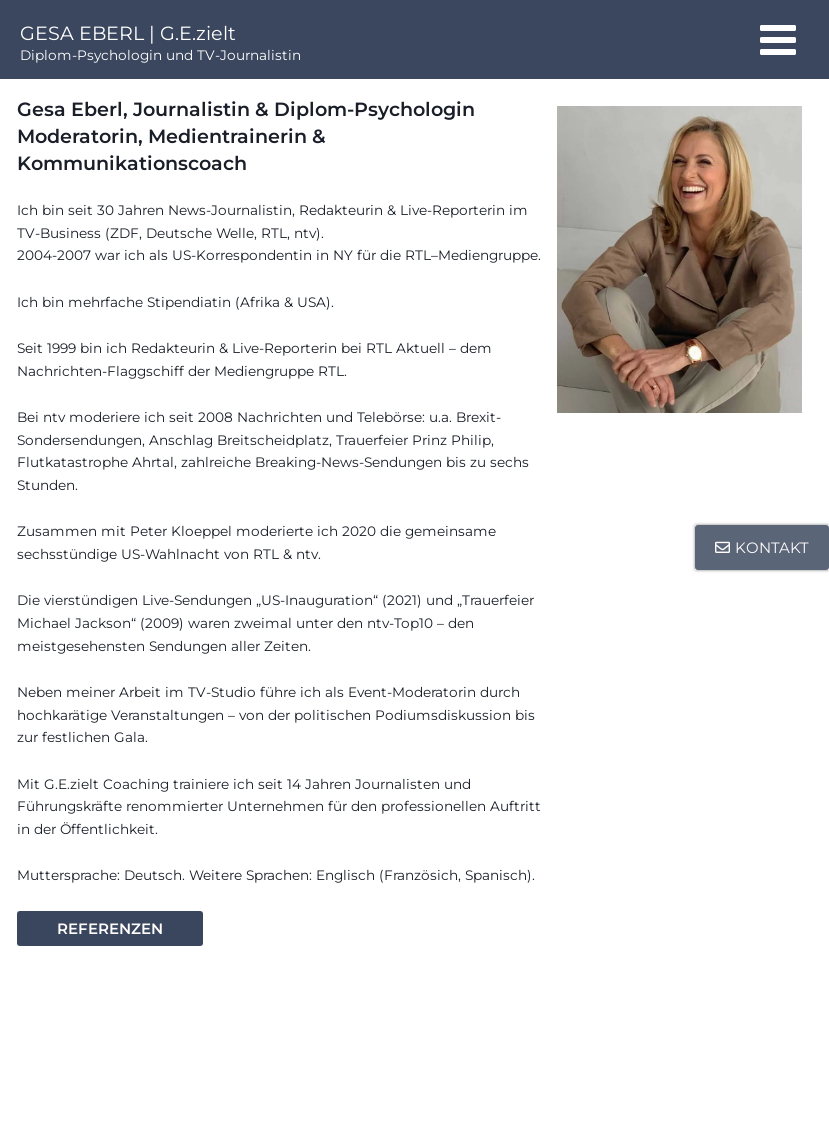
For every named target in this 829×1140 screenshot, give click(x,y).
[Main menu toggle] (778, 39)
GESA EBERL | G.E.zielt (128, 33)
